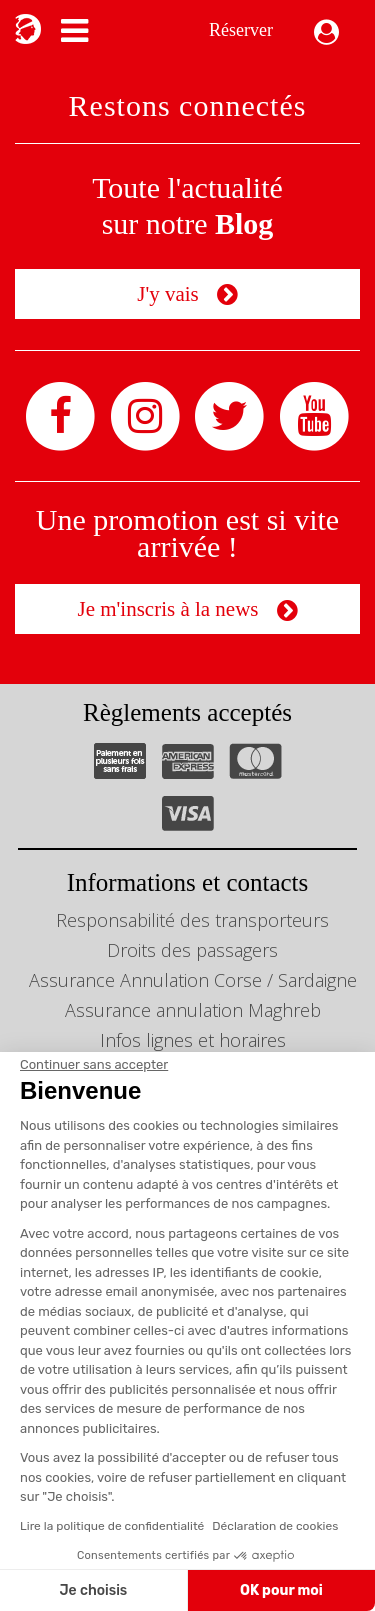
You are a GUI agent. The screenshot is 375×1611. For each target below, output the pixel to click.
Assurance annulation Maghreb (193, 1010)
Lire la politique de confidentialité (112, 1526)
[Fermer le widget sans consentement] (94, 1065)
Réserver (241, 30)
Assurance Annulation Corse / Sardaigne (193, 980)
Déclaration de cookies (275, 1526)
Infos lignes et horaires (193, 1040)
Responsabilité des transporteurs (192, 920)
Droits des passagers (192, 950)
